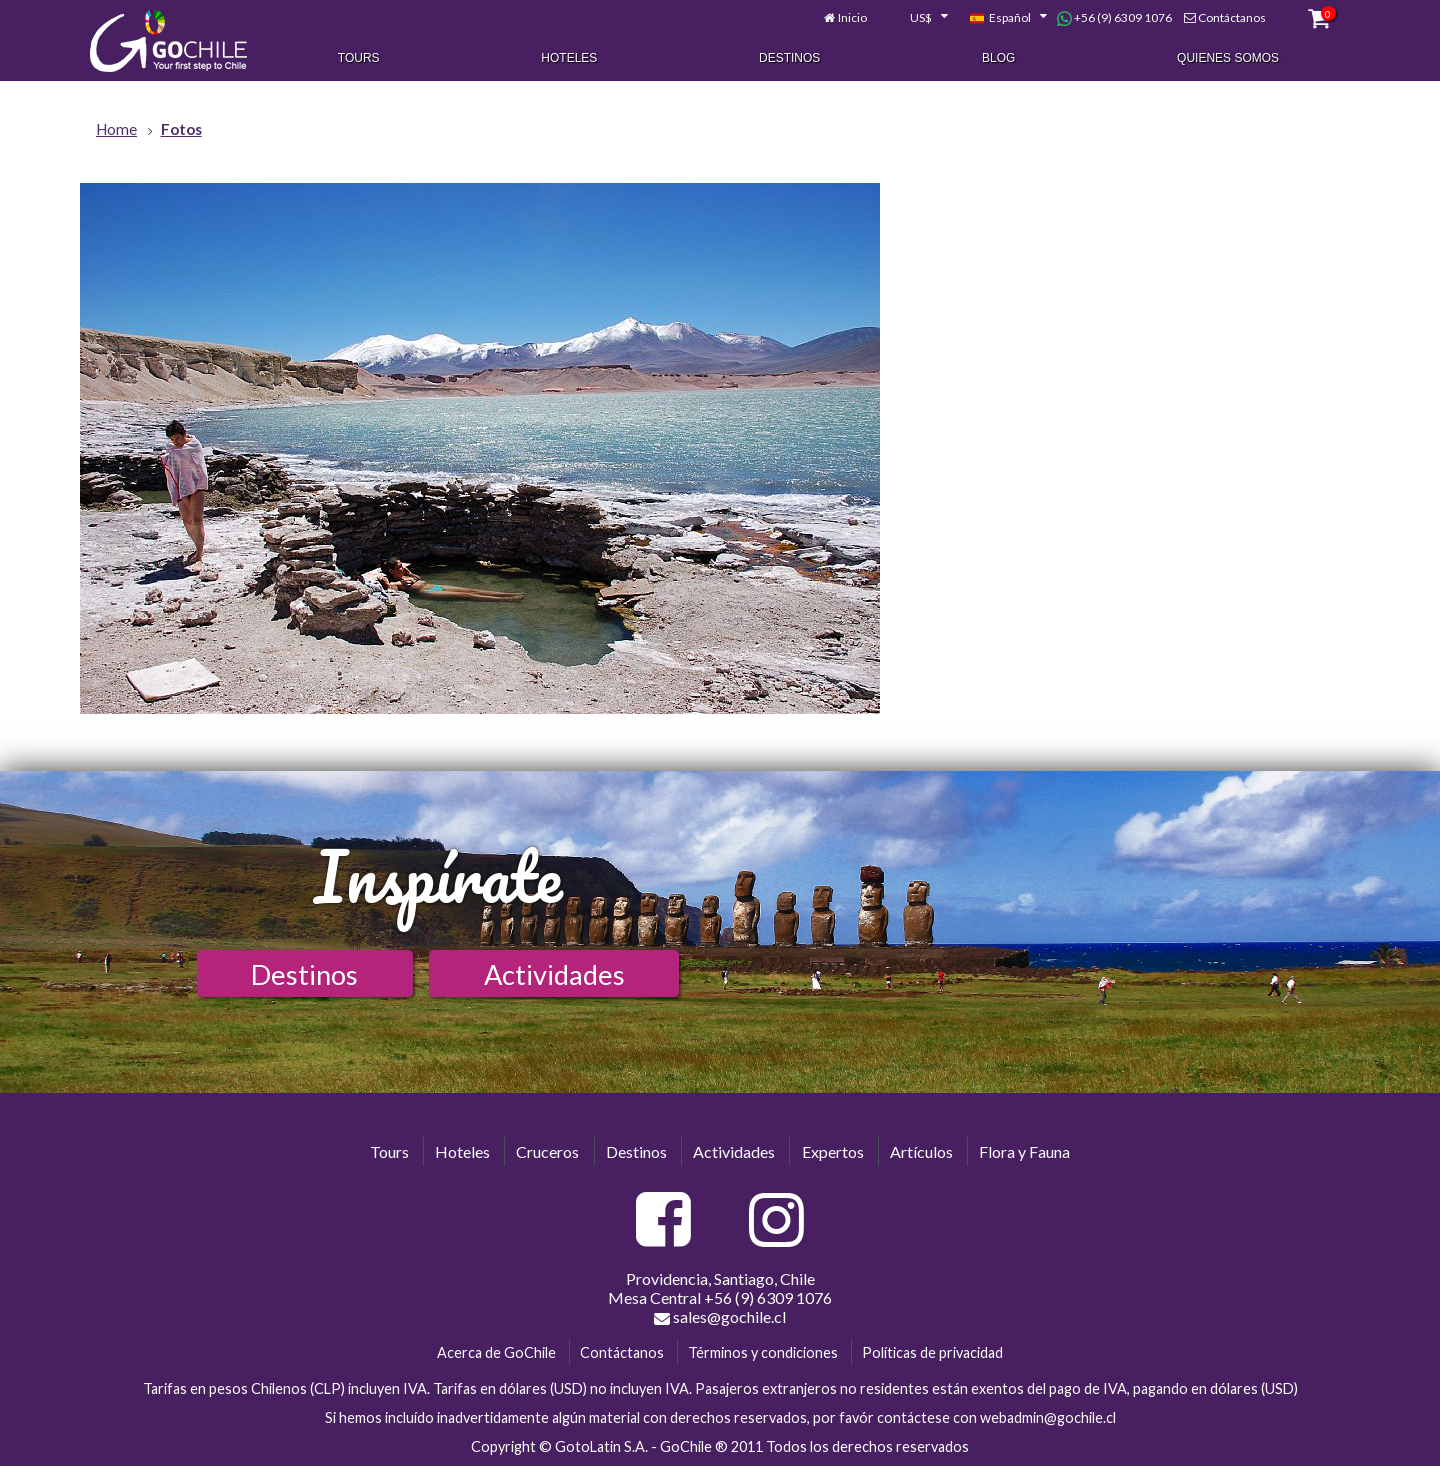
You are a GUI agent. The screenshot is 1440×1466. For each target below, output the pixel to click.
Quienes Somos (1228, 58)
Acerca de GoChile (496, 1352)
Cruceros (547, 1151)
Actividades (554, 974)
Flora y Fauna (1024, 1151)
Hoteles (569, 58)
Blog (998, 58)
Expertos (833, 1151)
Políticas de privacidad (932, 1352)
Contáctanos (1232, 17)
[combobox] (918, 18)
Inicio (852, 17)
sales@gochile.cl (720, 1317)
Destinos (789, 58)
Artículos (921, 1151)
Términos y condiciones (763, 1352)
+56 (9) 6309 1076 (1114, 18)
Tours (359, 58)
